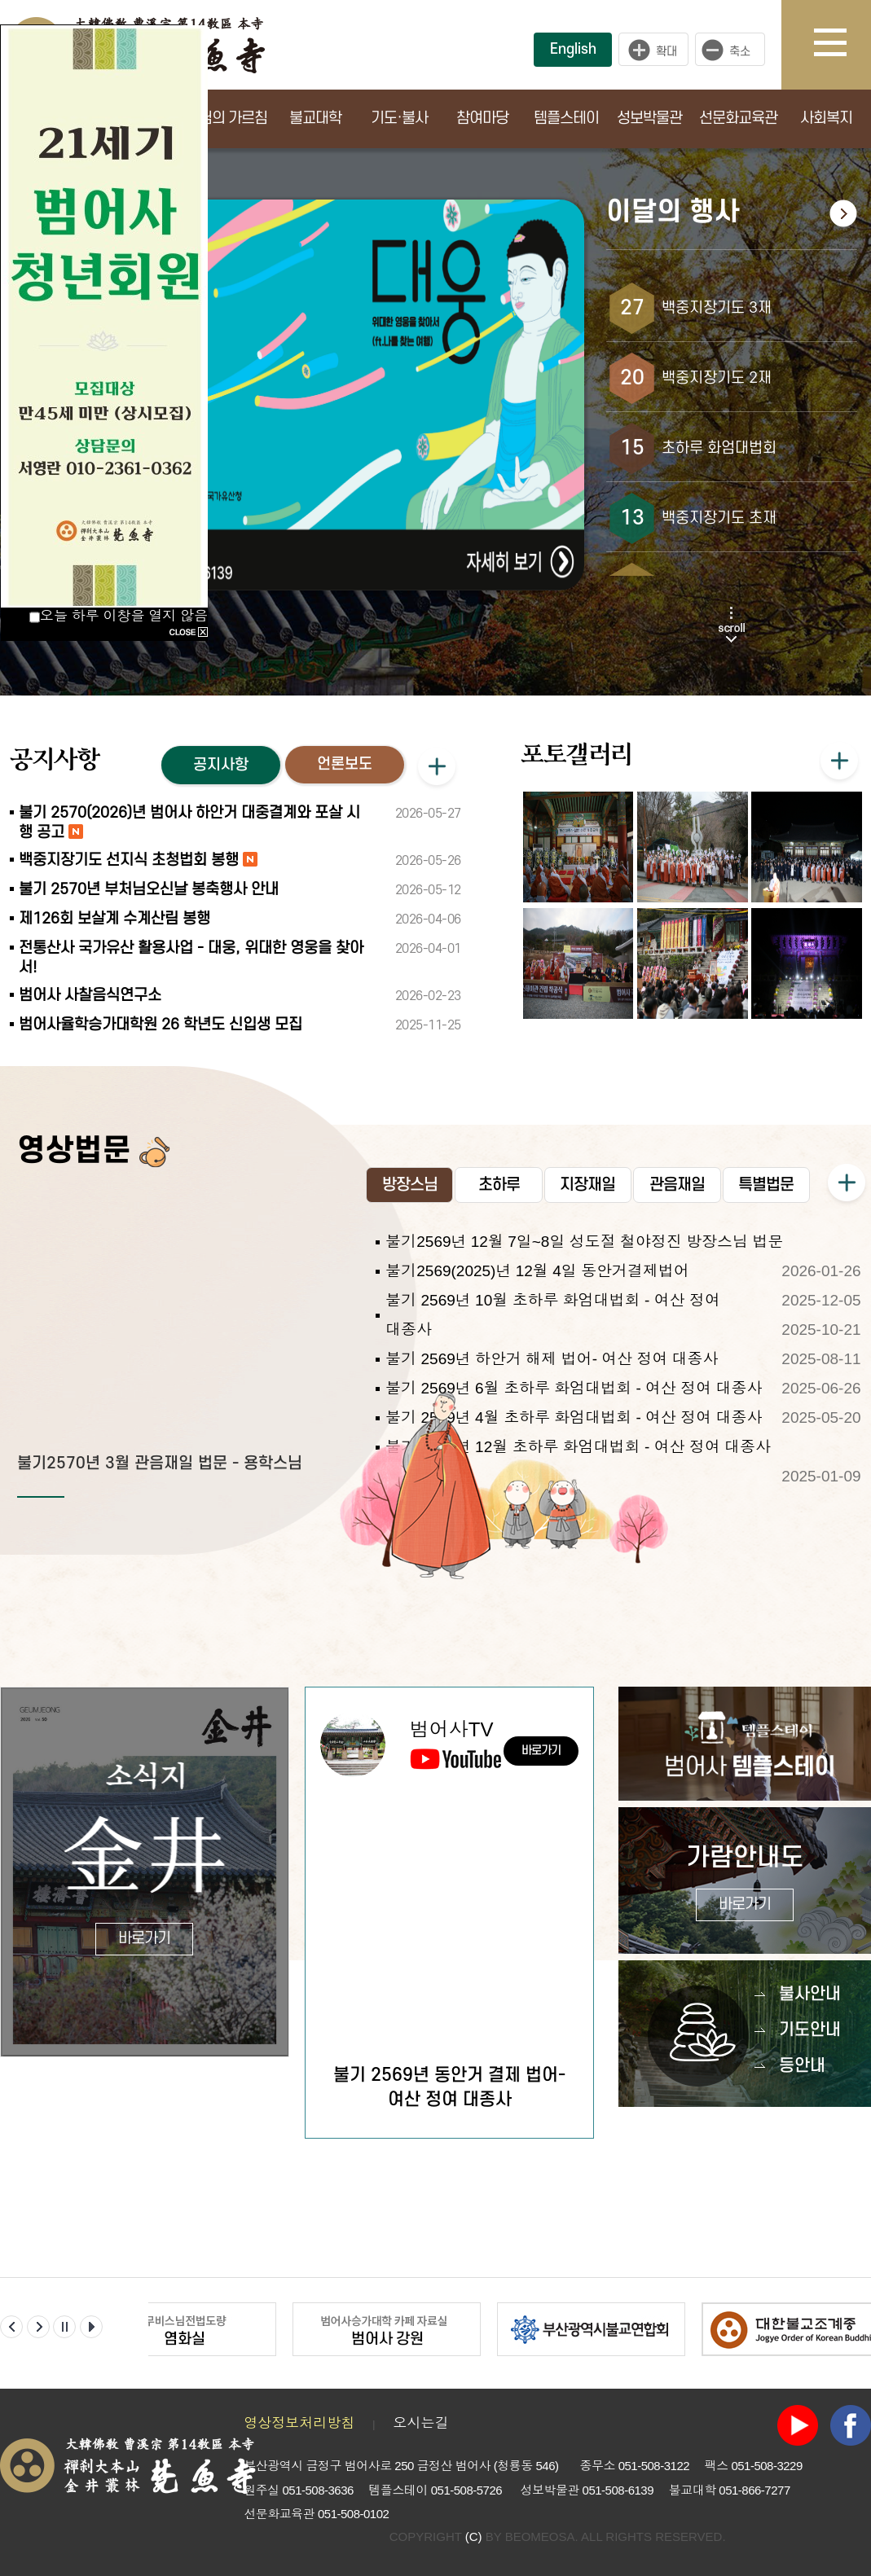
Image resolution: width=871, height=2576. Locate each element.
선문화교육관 (738, 118)
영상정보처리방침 (299, 2423)
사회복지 (826, 118)
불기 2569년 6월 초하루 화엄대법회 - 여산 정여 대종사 (573, 1388)
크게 (653, 50)
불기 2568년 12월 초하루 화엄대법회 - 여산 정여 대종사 (578, 1446)
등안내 (802, 2065)
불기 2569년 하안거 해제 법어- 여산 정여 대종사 (552, 1358)
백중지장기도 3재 (717, 308)
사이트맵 (842, 45)
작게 (734, 50)
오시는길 (420, 2423)
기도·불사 (399, 118)
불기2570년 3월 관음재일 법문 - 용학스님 (159, 1463)
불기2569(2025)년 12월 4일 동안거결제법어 (537, 1270)
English (573, 49)
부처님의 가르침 (220, 118)
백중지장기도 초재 (719, 518)
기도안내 (810, 2030)
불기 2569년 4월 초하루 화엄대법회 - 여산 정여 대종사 (573, 1417)
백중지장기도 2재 (717, 378)
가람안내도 (745, 1882)
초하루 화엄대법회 (719, 448)
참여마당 (482, 118)
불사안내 (810, 1994)
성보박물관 (649, 118)
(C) (473, 2536)
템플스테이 (566, 118)
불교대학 (315, 118)
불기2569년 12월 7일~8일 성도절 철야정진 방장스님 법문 (584, 1241)
